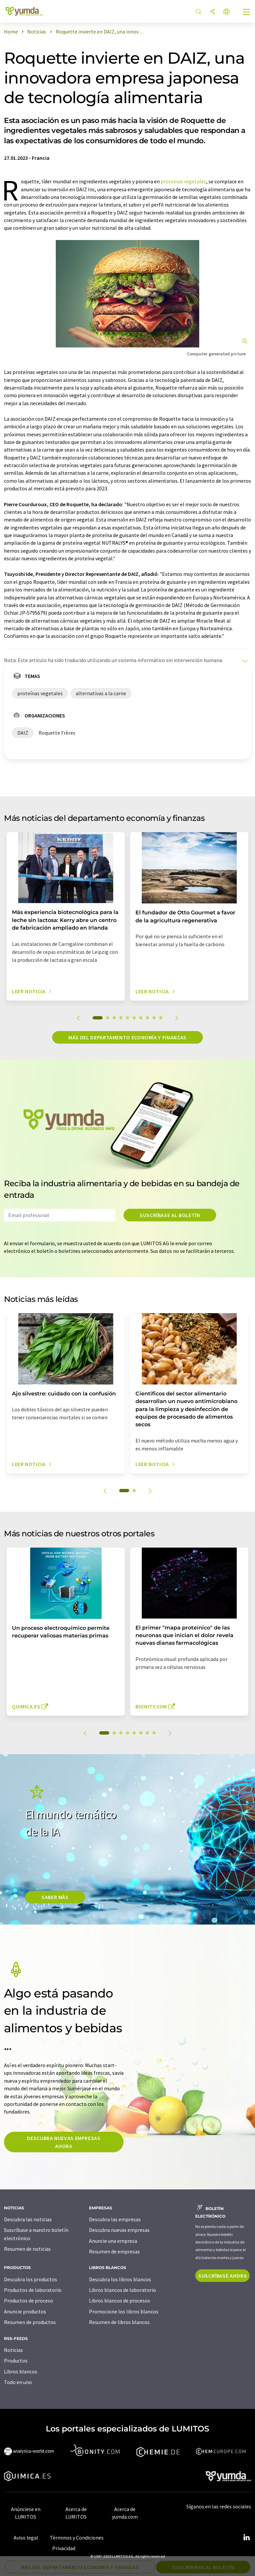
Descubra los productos (30, 2279)
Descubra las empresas (115, 2219)
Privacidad (63, 2548)
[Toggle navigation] (246, 12)
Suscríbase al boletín (170, 1215)
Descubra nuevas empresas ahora (63, 2142)
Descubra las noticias (28, 2219)
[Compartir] (212, 12)
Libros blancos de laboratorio (122, 2290)
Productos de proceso (28, 2300)
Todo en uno (18, 2382)
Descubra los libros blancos (120, 2279)
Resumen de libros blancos (119, 2322)
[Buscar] (198, 12)
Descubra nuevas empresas (119, 2230)
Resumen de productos (30, 2322)
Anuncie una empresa (113, 2241)
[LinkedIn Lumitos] (246, 2537)
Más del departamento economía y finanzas (127, 1037)
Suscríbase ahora (222, 2275)
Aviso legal (26, 2537)
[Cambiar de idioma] (226, 12)
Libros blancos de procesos (119, 2300)
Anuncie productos (25, 2311)
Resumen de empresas (114, 2251)
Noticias (13, 2350)
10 (160, 1017)
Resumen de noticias (27, 2248)
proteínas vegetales (183, 181)
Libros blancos (20, 2371)
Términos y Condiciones (77, 2537)
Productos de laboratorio (32, 2290)
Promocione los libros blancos (123, 2311)
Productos (16, 2360)
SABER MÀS (55, 1897)
